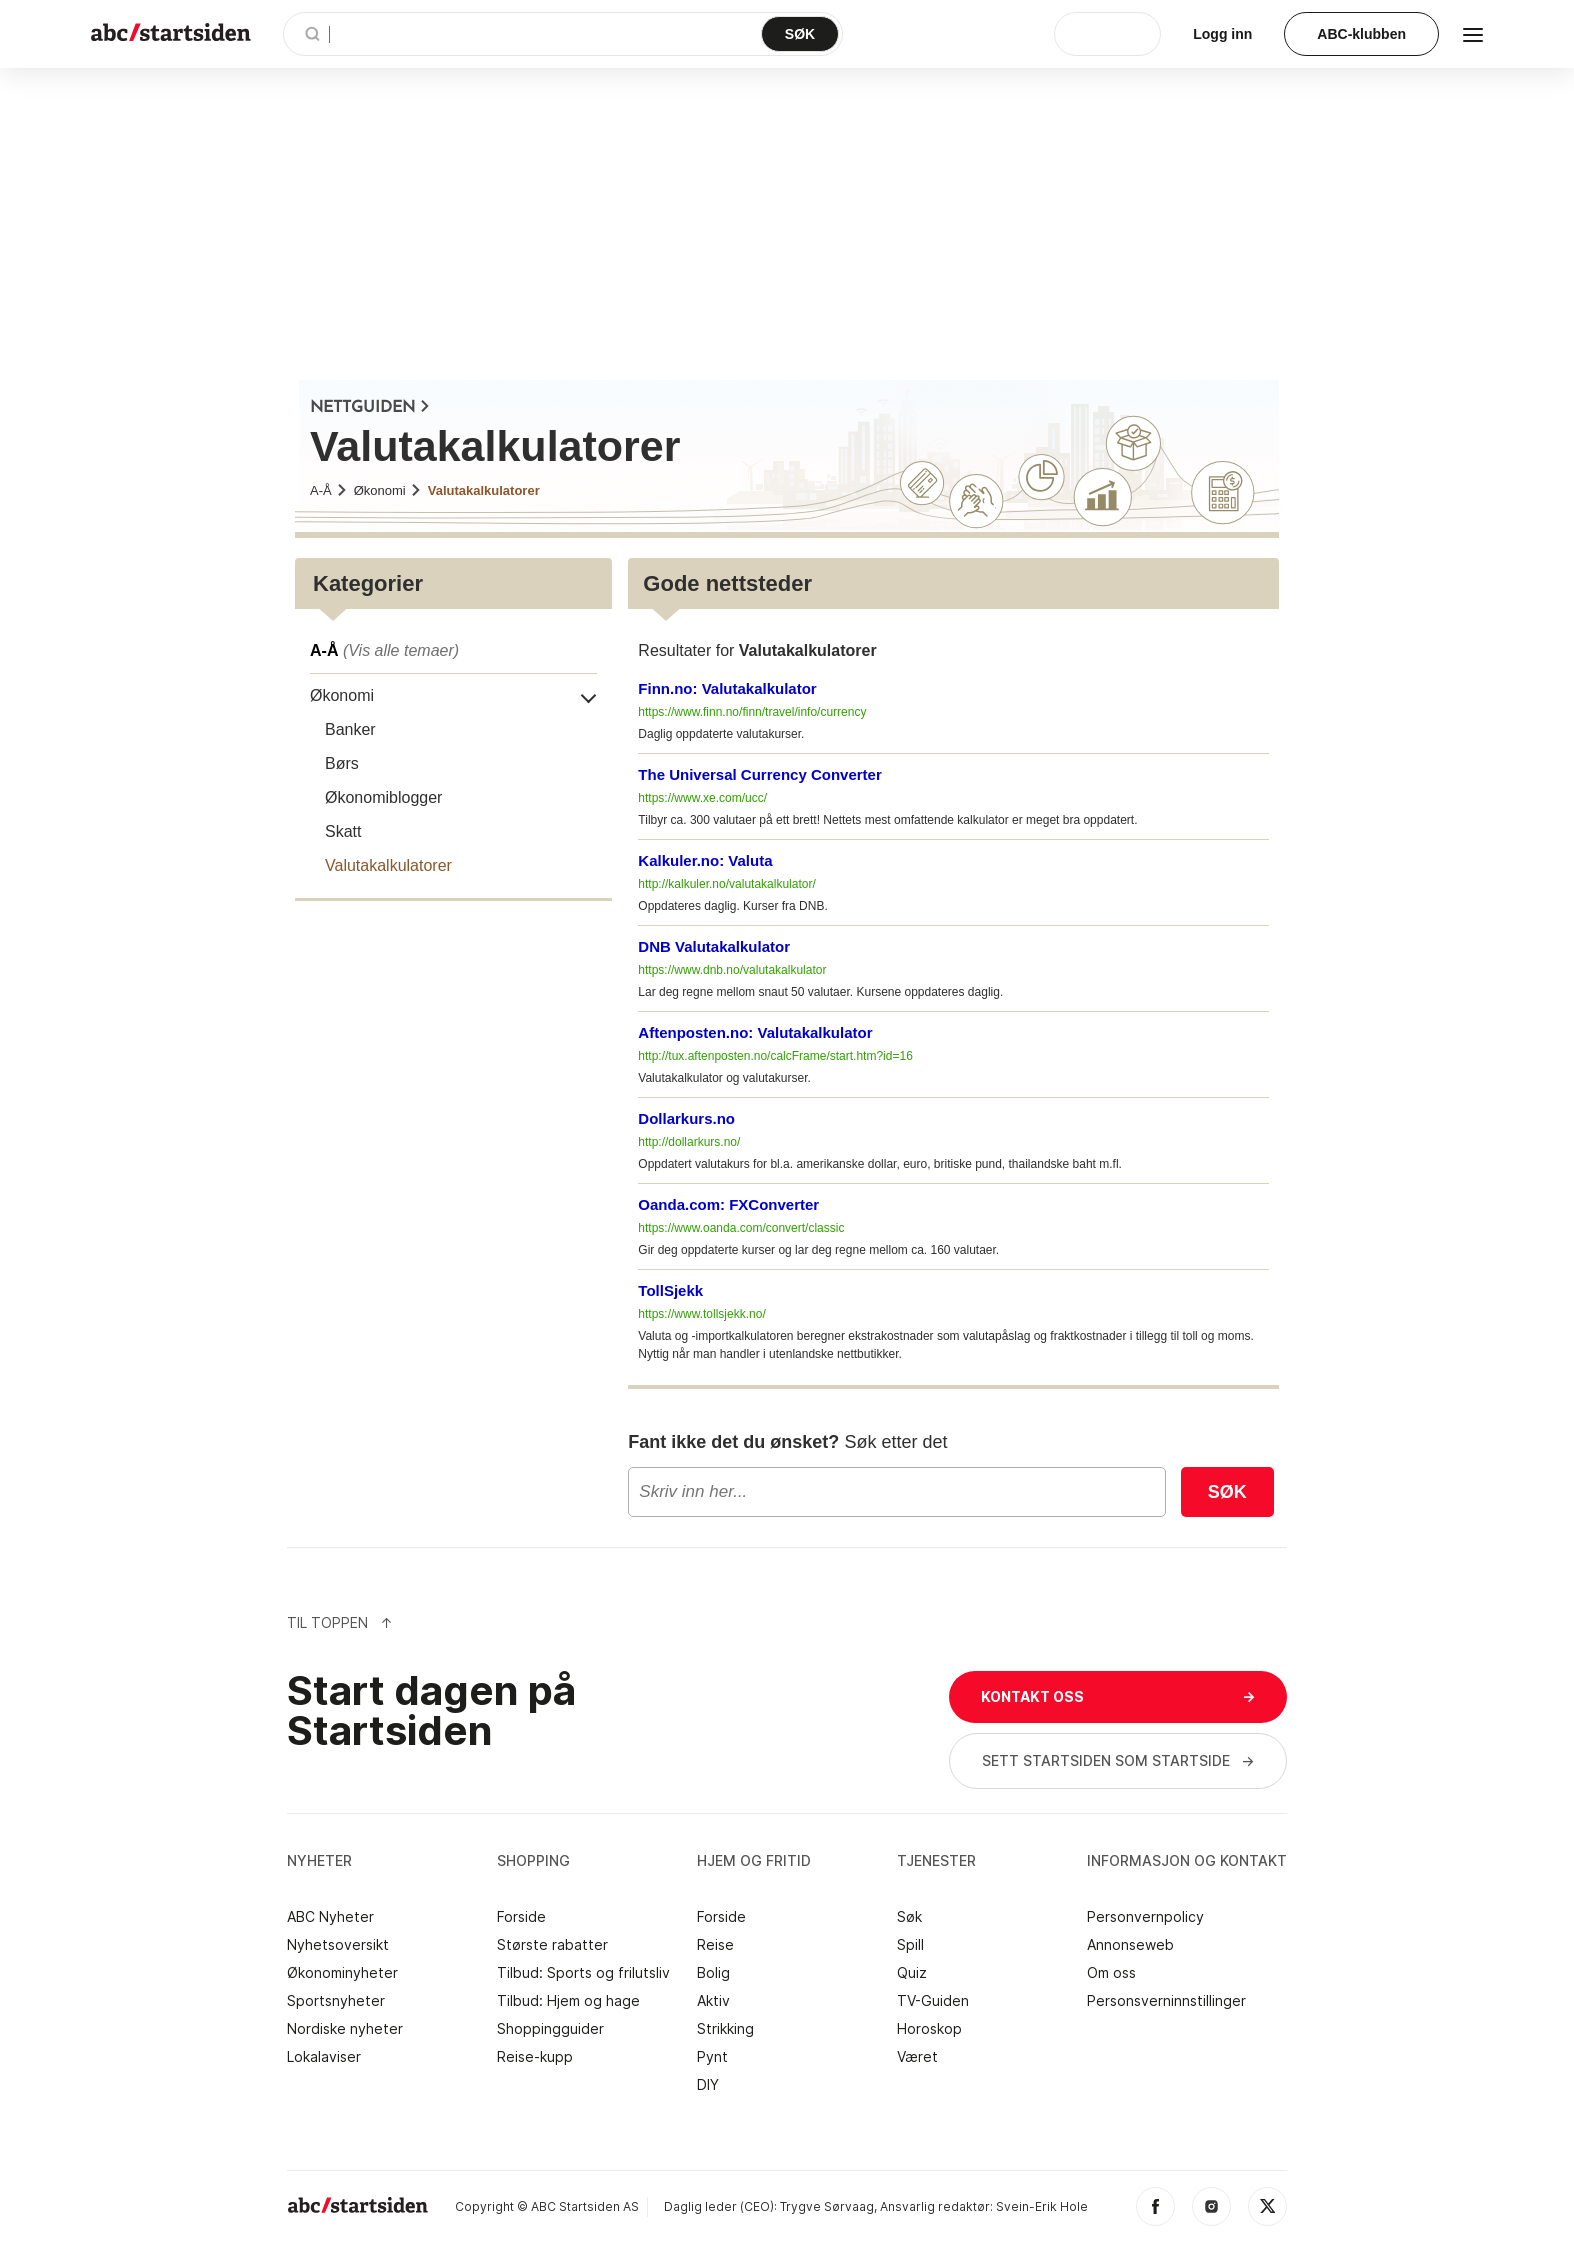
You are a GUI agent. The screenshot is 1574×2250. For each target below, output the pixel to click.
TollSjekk (670, 1290)
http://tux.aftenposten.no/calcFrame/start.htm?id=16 (775, 1056)
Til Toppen (340, 1622)
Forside (521, 1917)
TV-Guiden (933, 2001)
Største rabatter (552, 1945)
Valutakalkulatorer (484, 490)
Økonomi (388, 490)
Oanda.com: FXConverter (728, 1204)
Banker (350, 729)
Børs (342, 763)
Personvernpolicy (1145, 1917)
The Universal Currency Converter (759, 774)
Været (917, 2057)
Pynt (712, 2057)
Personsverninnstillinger (1166, 2001)
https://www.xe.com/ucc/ (702, 798)
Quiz (912, 1973)
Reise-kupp (535, 2057)
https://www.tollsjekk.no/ (701, 1314)
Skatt (343, 831)
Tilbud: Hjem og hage (568, 2001)
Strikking (725, 2029)
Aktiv (713, 2001)
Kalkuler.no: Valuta (705, 860)
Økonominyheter (342, 1973)
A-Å (329, 490)
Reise (715, 1945)
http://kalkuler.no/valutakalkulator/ (726, 884)
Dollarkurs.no (686, 1118)
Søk (1227, 1492)
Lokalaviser (324, 2057)
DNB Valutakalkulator (714, 946)
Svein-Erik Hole (1042, 2206)
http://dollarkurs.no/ (689, 1142)
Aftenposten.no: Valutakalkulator (755, 1032)
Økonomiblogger (383, 797)
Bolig (713, 1973)
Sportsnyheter (336, 2001)
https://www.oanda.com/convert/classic (741, 1228)
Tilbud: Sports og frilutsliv (583, 1973)
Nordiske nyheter (345, 2029)
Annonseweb (1130, 1945)
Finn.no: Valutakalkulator (727, 688)
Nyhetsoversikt (338, 1945)
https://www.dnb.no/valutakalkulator (732, 970)
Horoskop (929, 2029)
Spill (910, 1945)
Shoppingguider (550, 2029)
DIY (708, 2085)
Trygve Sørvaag (827, 2206)
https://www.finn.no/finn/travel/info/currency (752, 712)
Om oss (1111, 1973)
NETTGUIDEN (370, 408)
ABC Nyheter (330, 1917)
